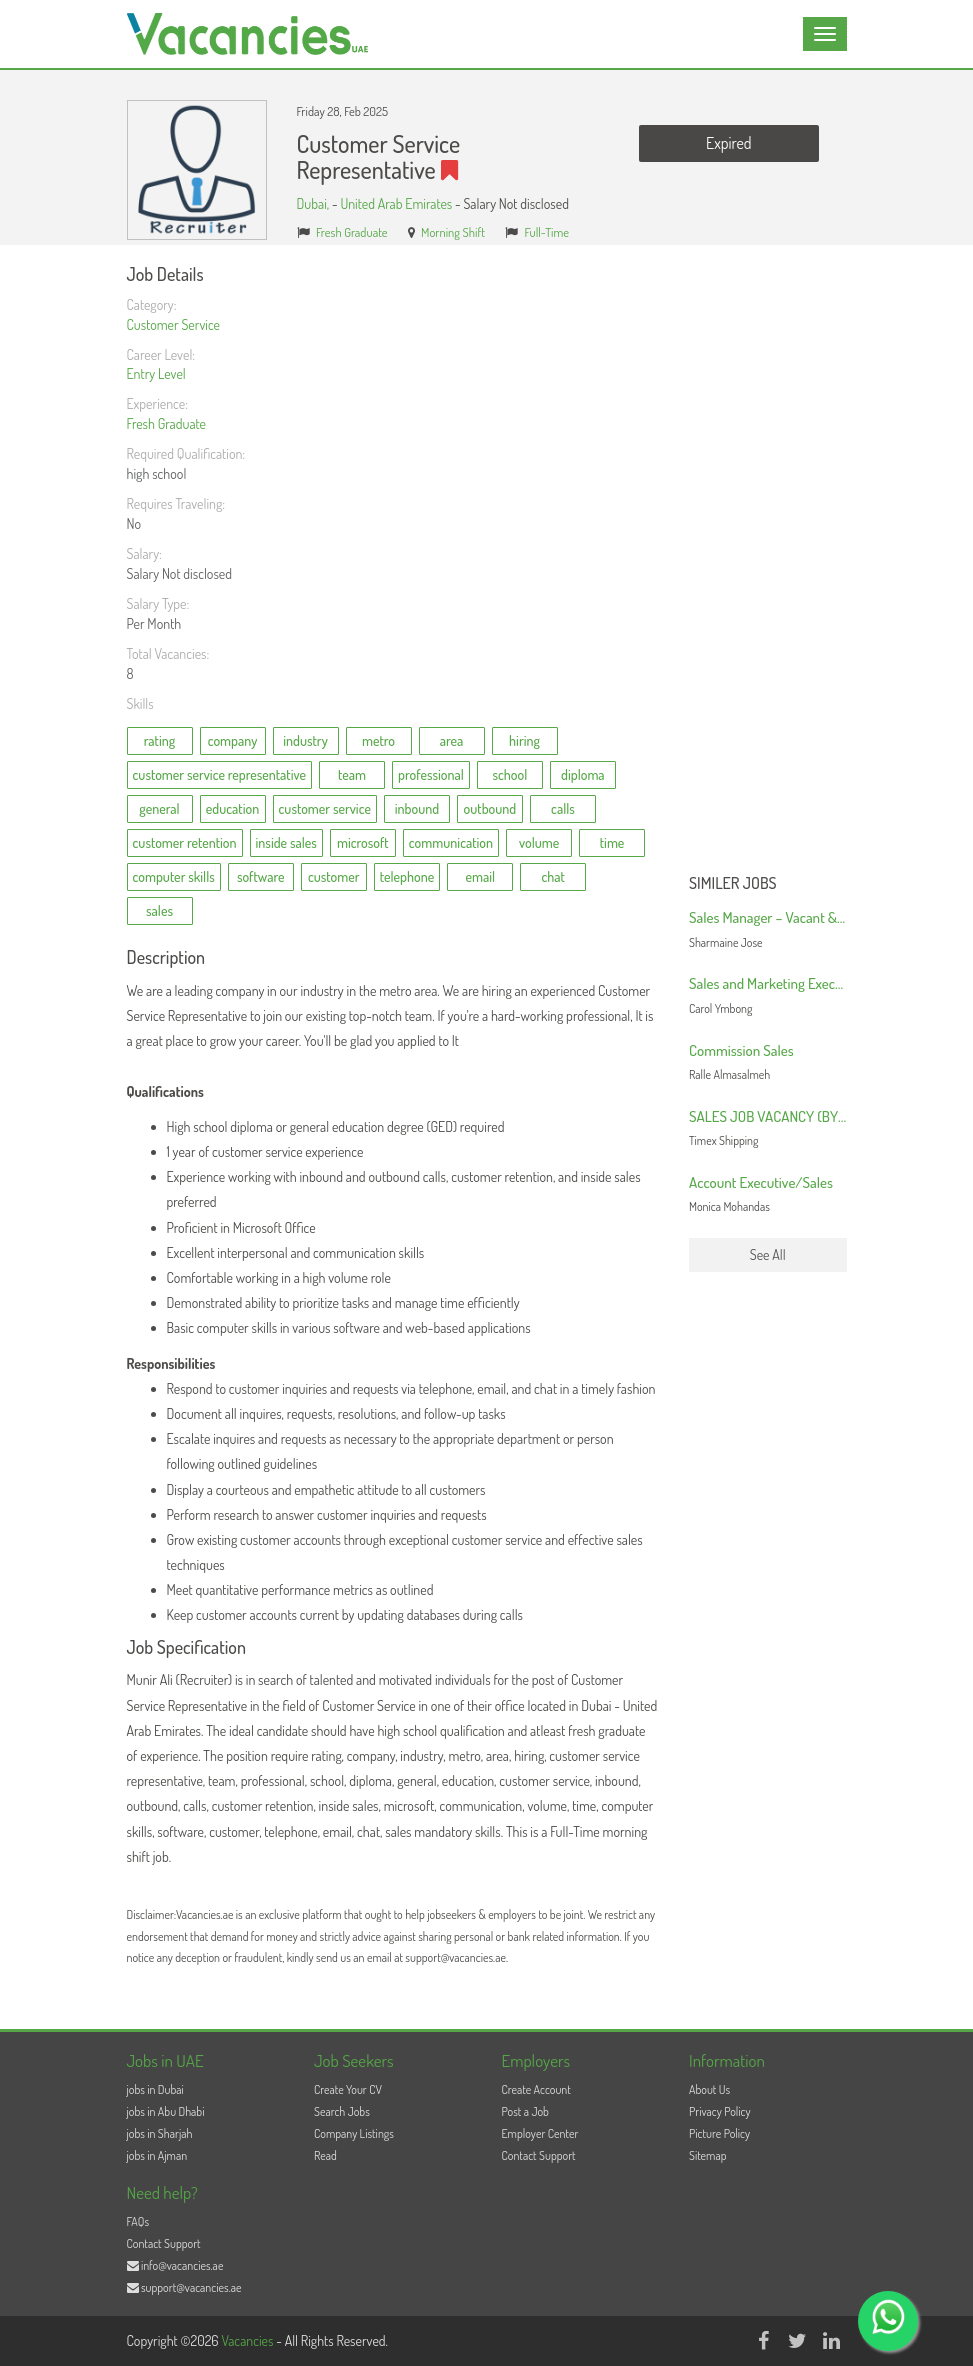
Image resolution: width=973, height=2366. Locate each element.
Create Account (536, 2089)
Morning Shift (453, 232)
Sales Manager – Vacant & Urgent (784, 917)
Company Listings (354, 2133)
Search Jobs (342, 2111)
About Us (709, 2089)
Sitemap (708, 2155)
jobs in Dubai (155, 2089)
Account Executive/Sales (761, 1182)
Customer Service (174, 324)
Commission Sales (741, 1050)
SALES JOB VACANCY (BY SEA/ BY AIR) (803, 1116)
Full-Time (547, 232)
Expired (728, 143)
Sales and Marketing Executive (776, 983)
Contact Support (539, 2155)
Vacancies (248, 2340)
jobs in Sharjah (160, 2133)
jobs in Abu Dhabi (166, 2111)
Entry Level (156, 373)
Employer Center (540, 2133)
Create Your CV (348, 2089)
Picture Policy (719, 2133)
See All (768, 1254)
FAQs (138, 2221)
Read (325, 2155)
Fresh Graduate (352, 232)
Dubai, (314, 203)
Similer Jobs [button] (733, 884)
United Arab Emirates (396, 203)
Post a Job (525, 2111)
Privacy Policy (720, 2111)
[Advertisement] (768, 565)
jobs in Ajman (157, 2155)
